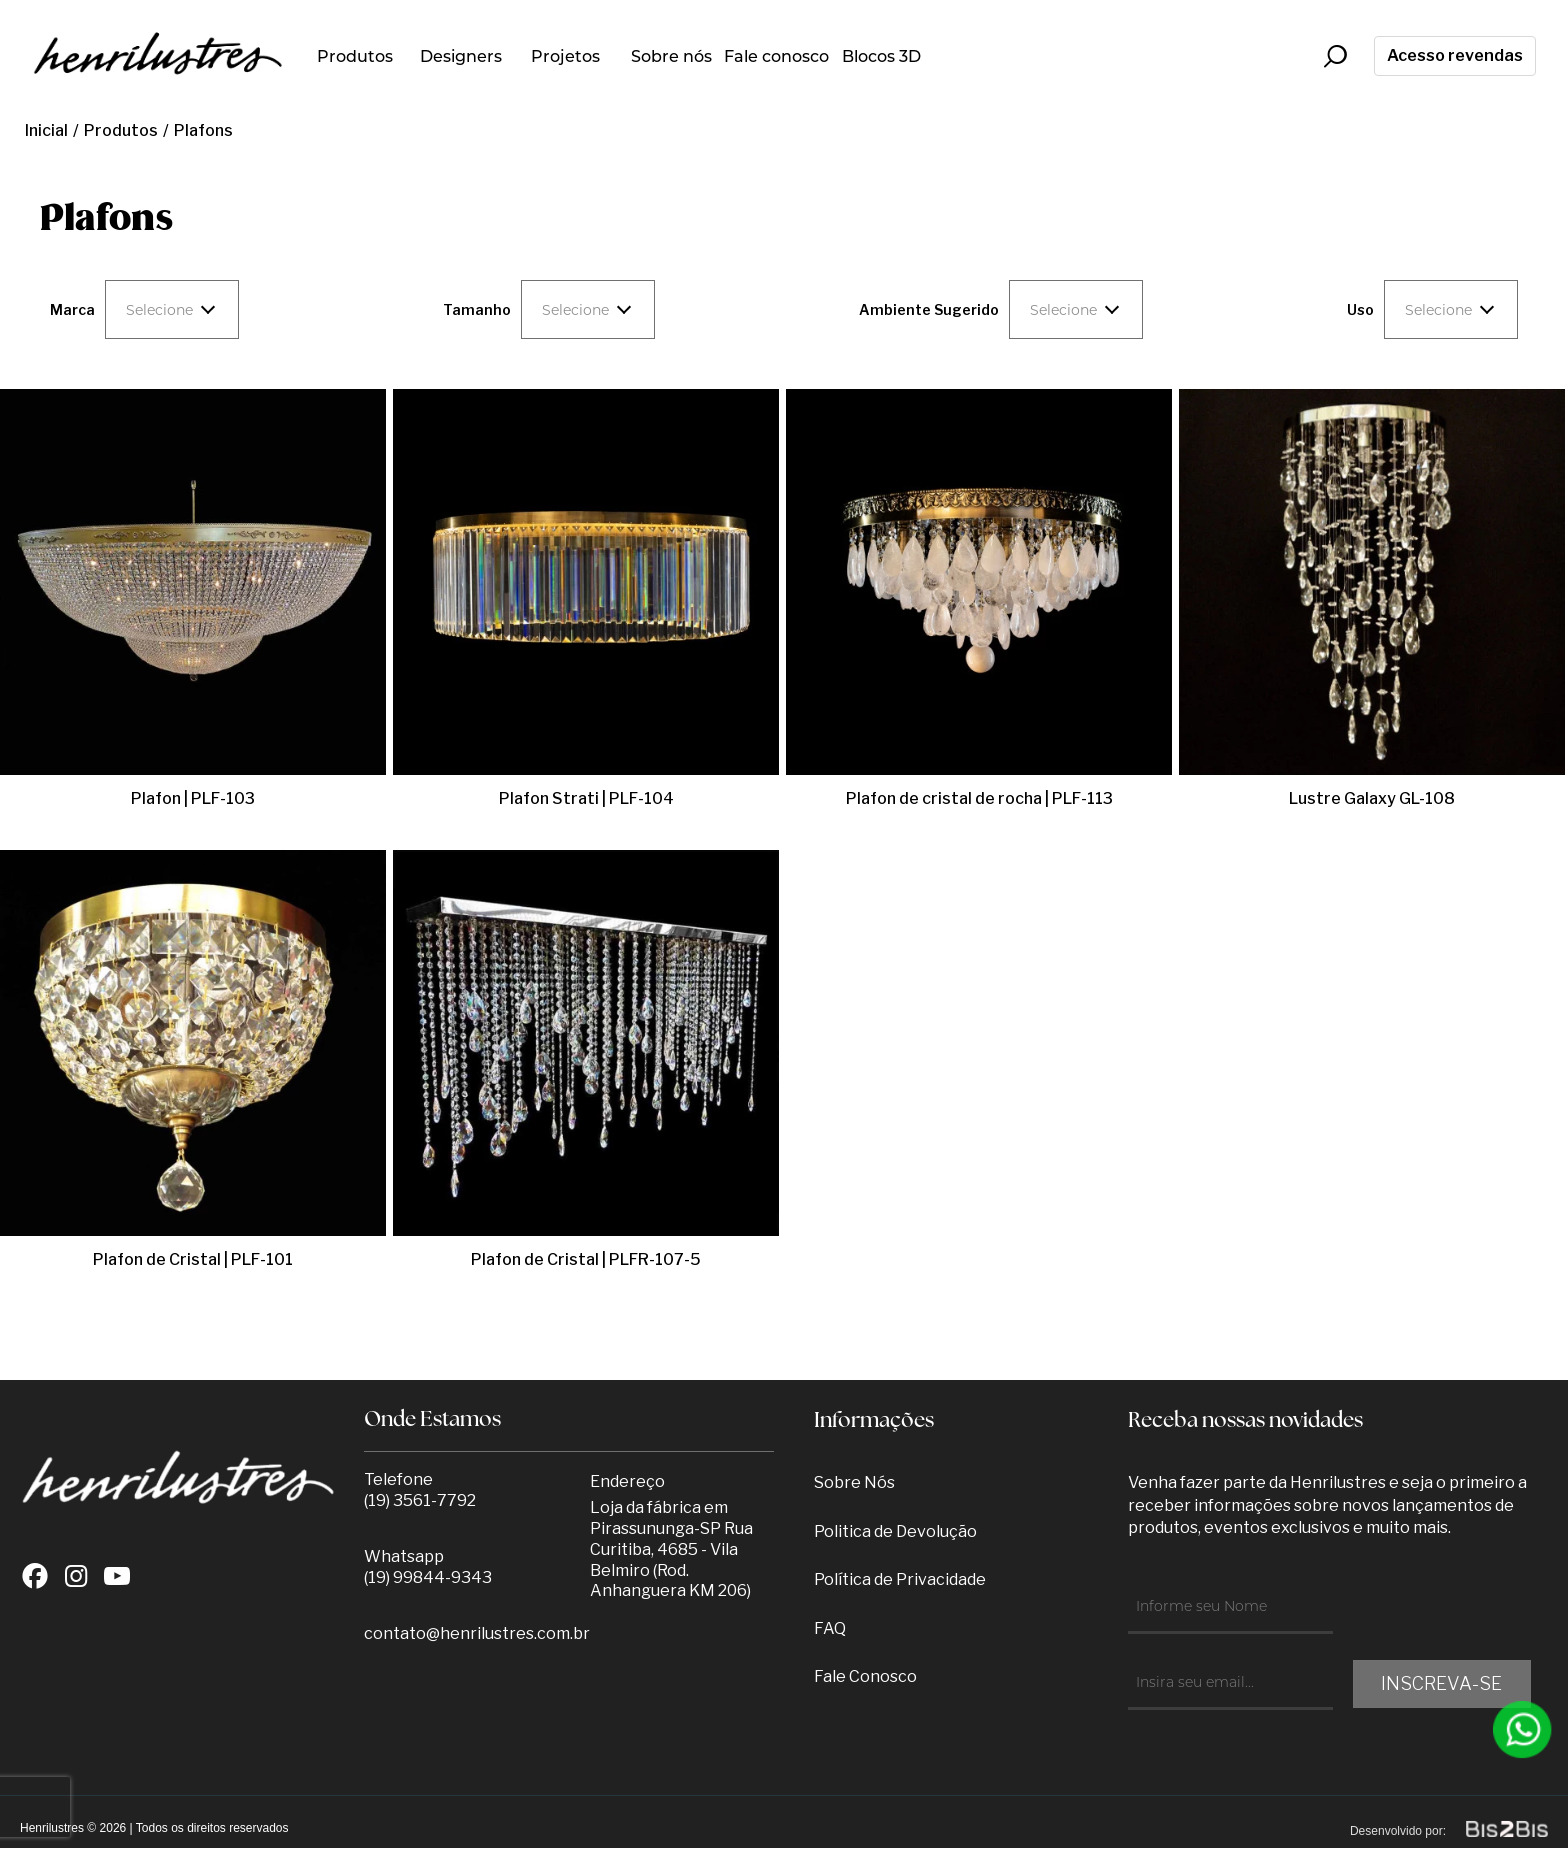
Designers (461, 56)
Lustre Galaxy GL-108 (1372, 798)
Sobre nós (671, 56)
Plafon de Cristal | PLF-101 (193, 1259)
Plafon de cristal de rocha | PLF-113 (979, 798)
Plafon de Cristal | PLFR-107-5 (586, 1259)
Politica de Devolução (895, 1531)
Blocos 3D (881, 56)
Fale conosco (776, 56)
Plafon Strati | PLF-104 (586, 798)
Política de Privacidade (900, 1579)
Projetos (565, 56)
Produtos (355, 56)
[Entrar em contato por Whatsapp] (1523, 1729)
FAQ (830, 1628)
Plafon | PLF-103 (193, 798)
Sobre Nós (854, 1482)
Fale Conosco (865, 1676)
